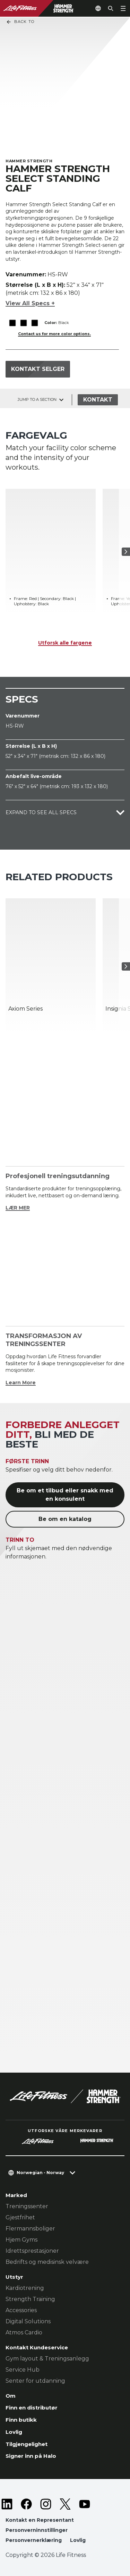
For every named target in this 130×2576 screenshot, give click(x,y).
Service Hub (23, 2369)
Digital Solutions (28, 2321)
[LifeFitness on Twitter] (65, 2504)
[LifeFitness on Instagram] (45, 2504)
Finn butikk (21, 2419)
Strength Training (30, 2299)
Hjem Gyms (21, 2239)
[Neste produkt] (126, 552)
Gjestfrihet (20, 2217)
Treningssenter (27, 2206)
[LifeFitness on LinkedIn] (6, 2504)
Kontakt (97, 399)
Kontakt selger (37, 369)
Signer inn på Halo (31, 2456)
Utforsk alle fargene (65, 643)
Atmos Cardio (24, 2332)
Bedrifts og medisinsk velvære (47, 2262)
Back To (20, 22)
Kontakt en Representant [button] (40, 2520)
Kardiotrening (25, 2288)
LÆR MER (18, 1208)
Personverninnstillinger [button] (37, 2530)
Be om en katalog (65, 1519)
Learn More (21, 1382)
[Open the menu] (123, 8)
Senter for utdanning (35, 2380)
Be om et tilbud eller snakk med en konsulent (65, 1494)
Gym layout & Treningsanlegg (47, 2358)
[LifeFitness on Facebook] (26, 2504)
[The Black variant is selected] (12, 322)
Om (11, 2395)
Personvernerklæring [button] (34, 2540)
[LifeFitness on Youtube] (84, 2504)
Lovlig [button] (78, 2540)
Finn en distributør (32, 2407)
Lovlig (14, 2432)
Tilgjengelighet (26, 2444)
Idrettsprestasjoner (32, 2250)
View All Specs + (30, 303)
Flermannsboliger (30, 2228)
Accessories (21, 2310)
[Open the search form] (110, 8)
